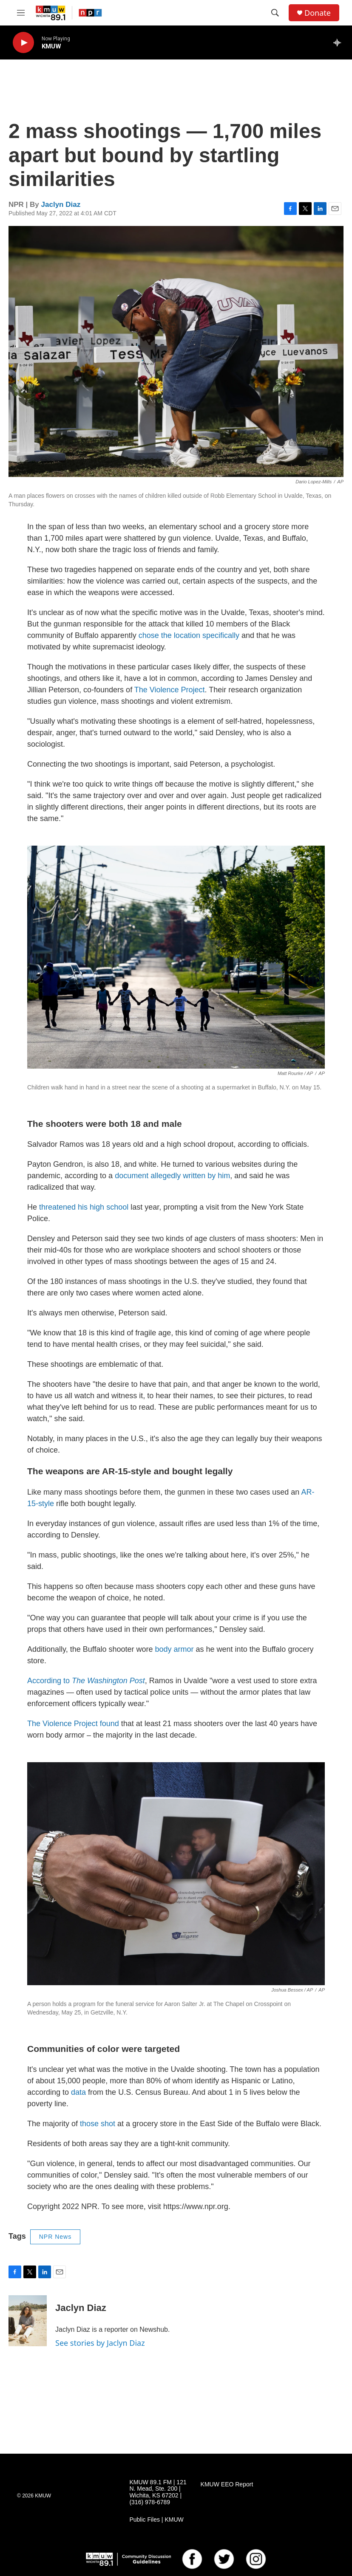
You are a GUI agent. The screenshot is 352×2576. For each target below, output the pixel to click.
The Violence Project (169, 690)
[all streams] (339, 42)
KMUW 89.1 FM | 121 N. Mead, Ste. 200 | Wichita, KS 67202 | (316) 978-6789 (157, 2492)
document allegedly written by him (172, 1175)
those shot (97, 2123)
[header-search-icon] (275, 13)
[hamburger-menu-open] (21, 12)
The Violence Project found (74, 1723)
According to (86, 1680)
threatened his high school (83, 1207)
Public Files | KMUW (156, 2520)
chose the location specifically (189, 635)
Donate (317, 12)
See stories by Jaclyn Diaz (100, 2343)
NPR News (55, 2236)
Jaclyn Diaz (61, 204)
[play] (23, 43)
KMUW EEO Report (227, 2484)
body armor (174, 1649)
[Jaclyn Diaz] (28, 2320)
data (77, 2092)
